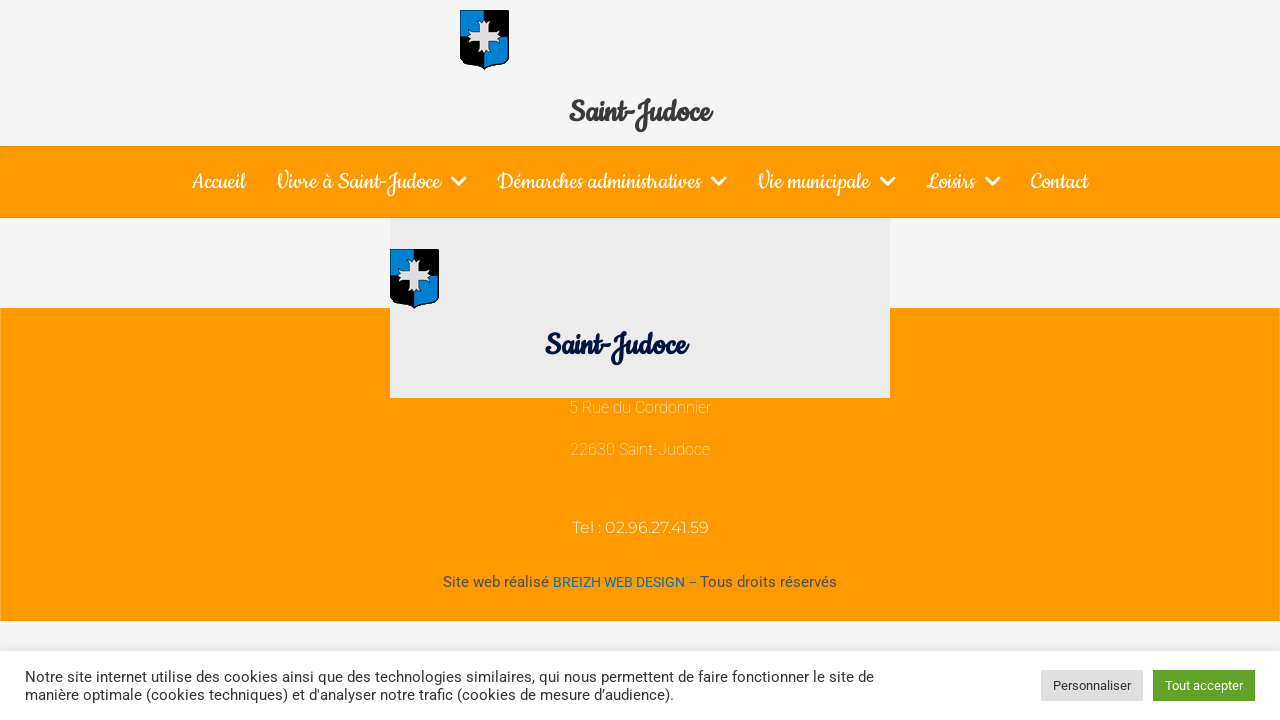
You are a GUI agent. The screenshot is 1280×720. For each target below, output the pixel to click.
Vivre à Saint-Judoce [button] (371, 181)
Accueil (219, 181)
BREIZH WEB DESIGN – (626, 582)
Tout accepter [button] (1204, 685)
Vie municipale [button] (826, 181)
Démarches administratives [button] (612, 181)
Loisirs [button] (963, 181)
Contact (1059, 181)
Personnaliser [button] (1092, 685)
